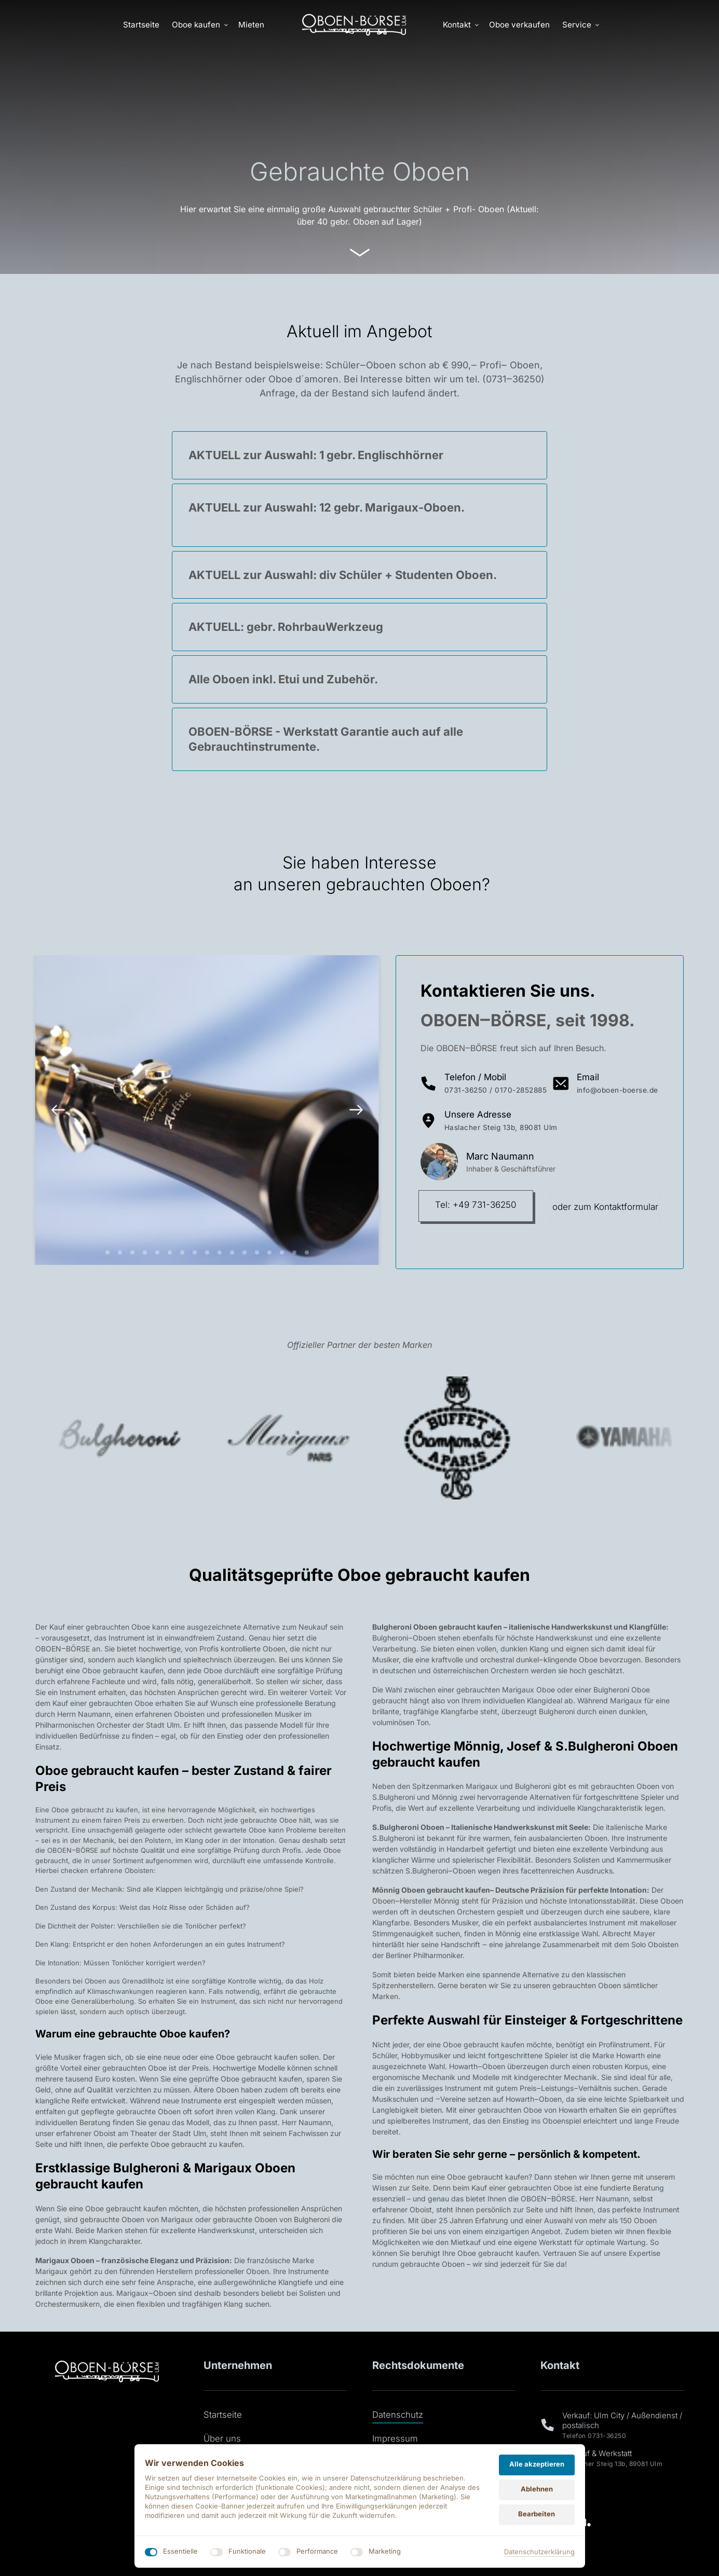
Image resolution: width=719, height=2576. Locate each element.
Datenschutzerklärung (539, 2551)
